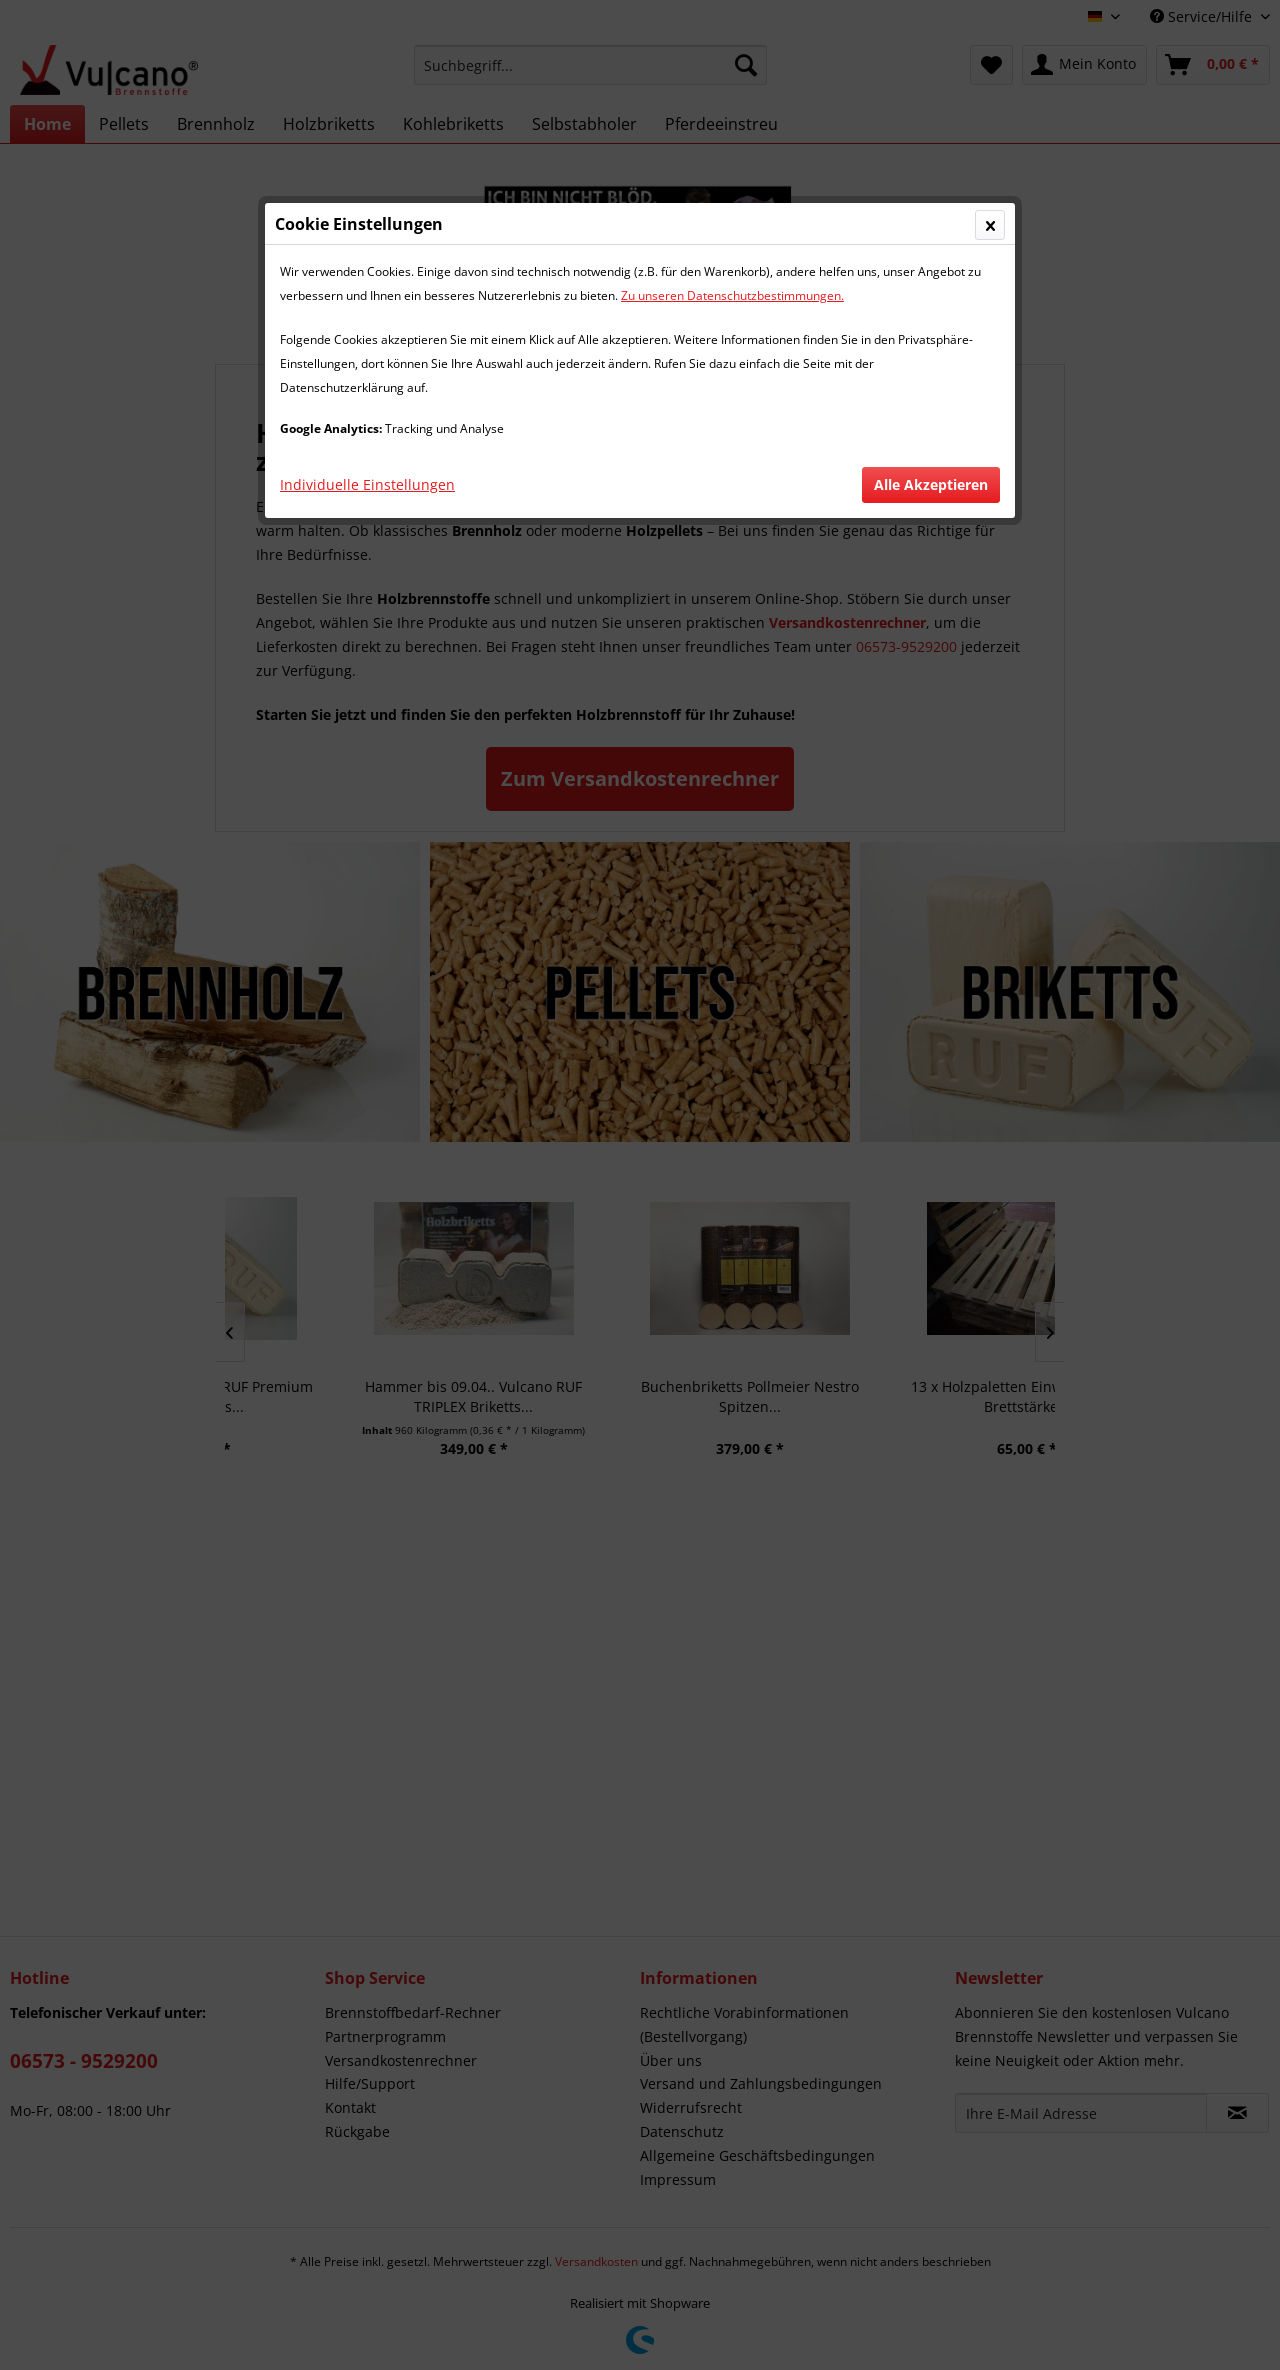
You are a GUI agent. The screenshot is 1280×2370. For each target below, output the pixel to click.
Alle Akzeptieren (931, 484)
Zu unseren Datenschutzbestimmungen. (732, 295)
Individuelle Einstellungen (367, 484)
